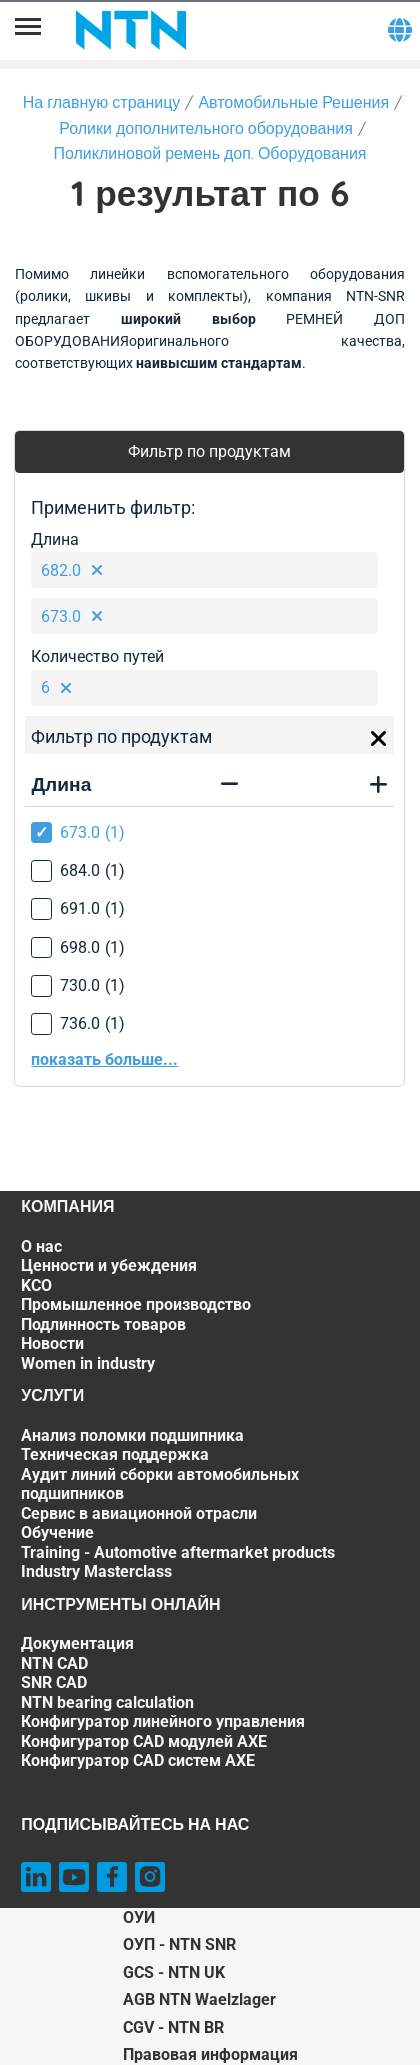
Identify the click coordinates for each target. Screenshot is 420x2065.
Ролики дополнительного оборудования (206, 128)
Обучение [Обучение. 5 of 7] (57, 1532)
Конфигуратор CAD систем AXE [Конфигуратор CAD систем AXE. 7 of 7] (138, 1760)
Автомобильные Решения (293, 102)
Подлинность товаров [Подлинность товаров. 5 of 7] (103, 1324)
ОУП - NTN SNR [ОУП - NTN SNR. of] (179, 1944)
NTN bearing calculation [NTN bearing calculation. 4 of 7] (107, 1702)
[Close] (379, 739)
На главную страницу (102, 102)
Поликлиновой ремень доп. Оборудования (209, 153)
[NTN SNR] (131, 30)
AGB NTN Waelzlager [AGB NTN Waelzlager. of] (199, 1999)
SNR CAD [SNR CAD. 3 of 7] (54, 1682)
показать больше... (104, 1059)
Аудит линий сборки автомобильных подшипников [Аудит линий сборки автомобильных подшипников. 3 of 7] (160, 1484)
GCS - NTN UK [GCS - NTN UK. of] (174, 1972)
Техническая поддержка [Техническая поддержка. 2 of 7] (115, 1454)
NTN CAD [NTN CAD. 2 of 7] (54, 1663)
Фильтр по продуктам (209, 451)
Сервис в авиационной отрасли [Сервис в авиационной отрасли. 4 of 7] (139, 1513)
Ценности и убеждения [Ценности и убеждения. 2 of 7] (109, 1265)
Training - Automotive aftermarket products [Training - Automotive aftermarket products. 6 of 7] (178, 1552)
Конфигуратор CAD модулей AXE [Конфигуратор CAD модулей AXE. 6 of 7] (144, 1741)
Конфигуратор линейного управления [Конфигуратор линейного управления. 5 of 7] (163, 1721)
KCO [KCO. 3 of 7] (36, 1285)
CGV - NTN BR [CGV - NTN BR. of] (173, 2027)
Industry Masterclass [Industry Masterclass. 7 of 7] (96, 1571)
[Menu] (28, 30)
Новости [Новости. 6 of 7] (52, 1343)
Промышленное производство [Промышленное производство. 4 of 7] (136, 1304)
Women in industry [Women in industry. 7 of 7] (88, 1363)
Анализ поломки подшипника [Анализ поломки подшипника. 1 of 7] (132, 1435)
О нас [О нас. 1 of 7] (41, 1246)
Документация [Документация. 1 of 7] (77, 1643)
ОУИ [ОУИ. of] (139, 1917)
